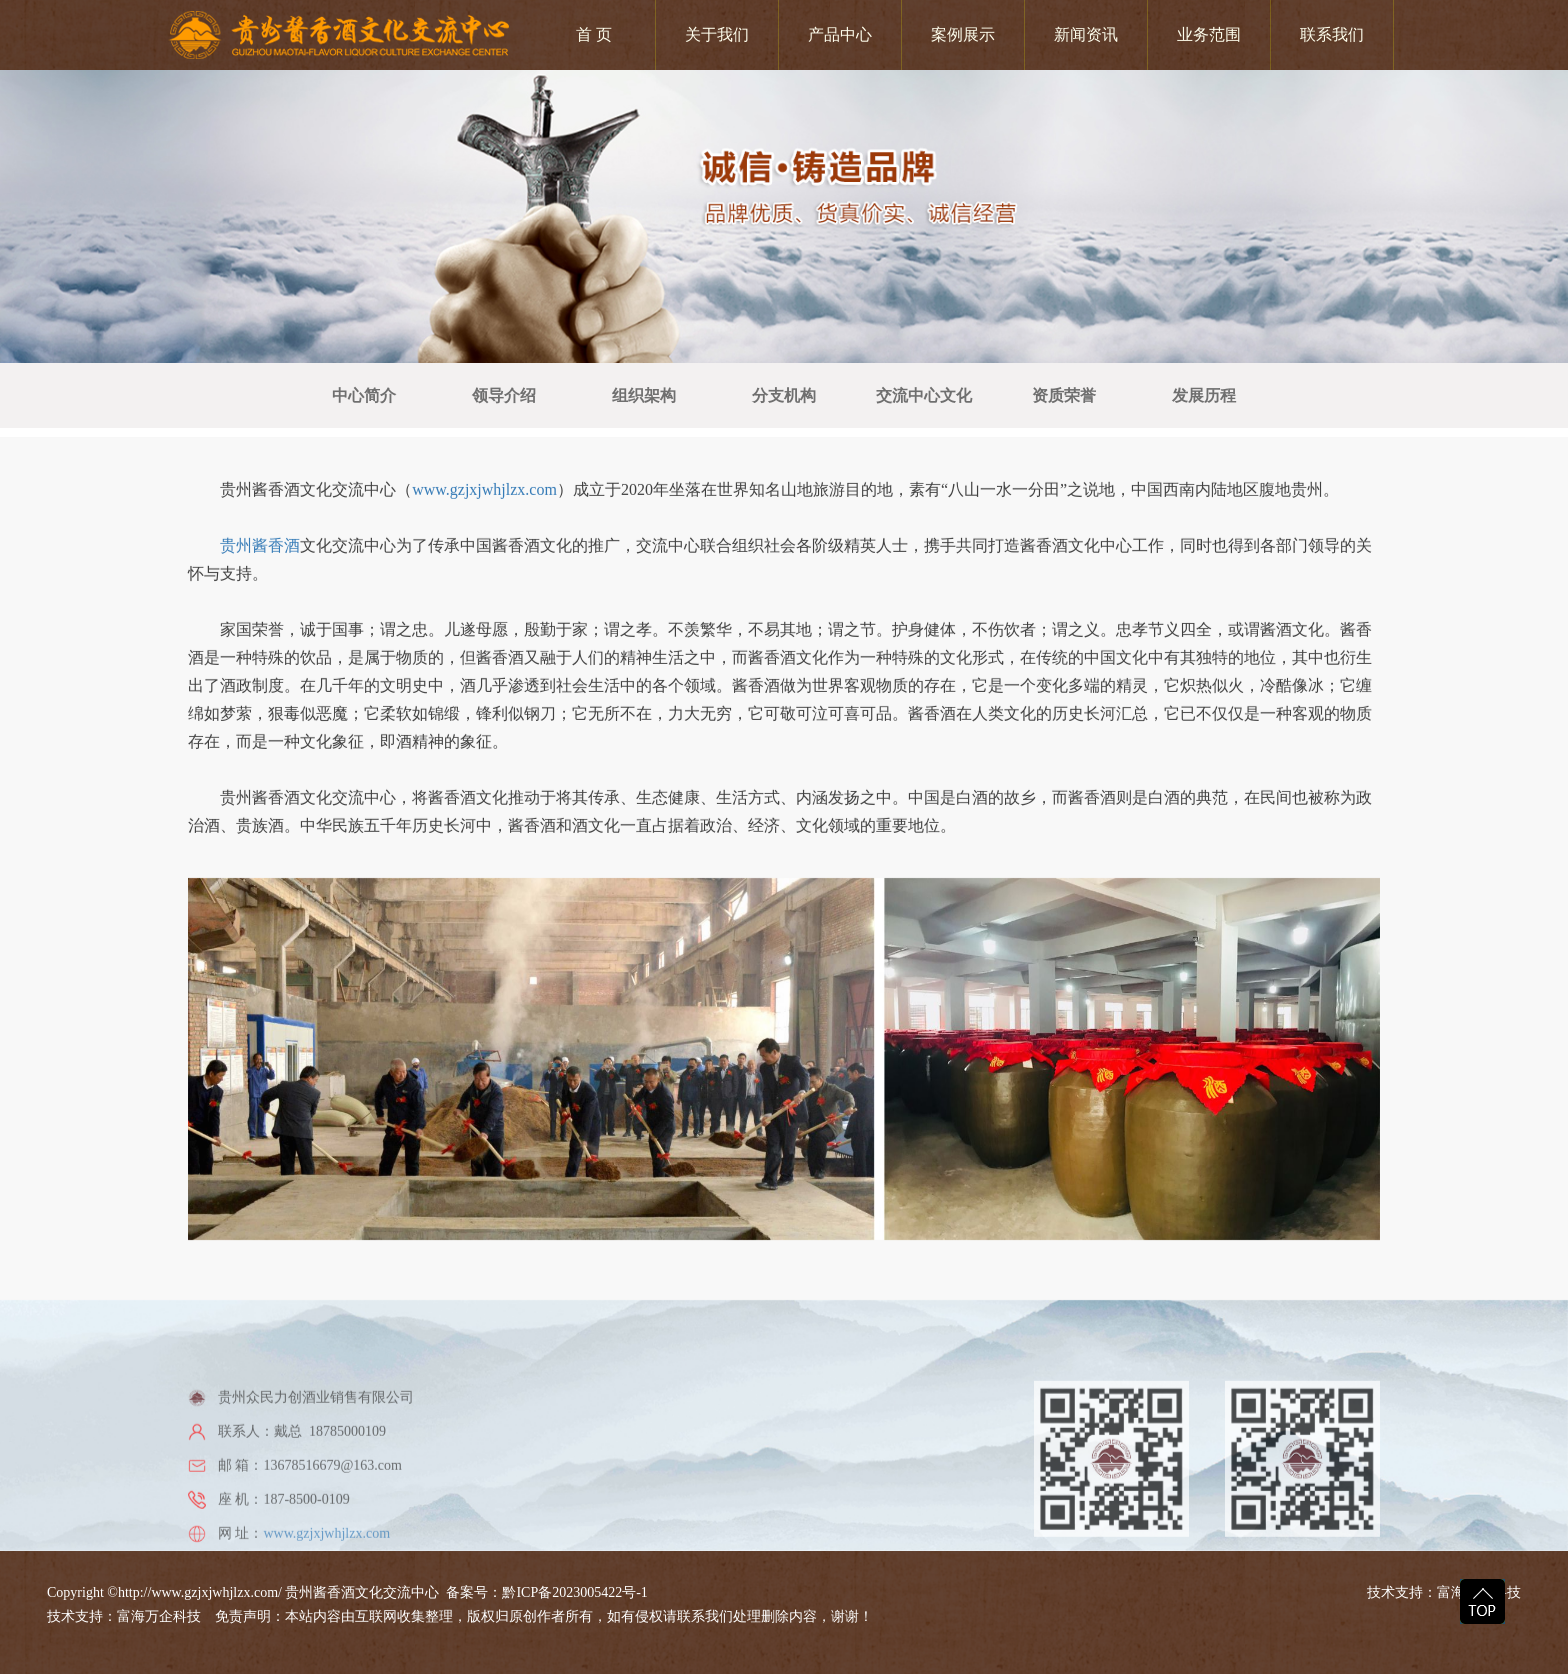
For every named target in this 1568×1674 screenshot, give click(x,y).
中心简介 (364, 395)
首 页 (594, 34)
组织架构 (644, 395)
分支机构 (784, 395)
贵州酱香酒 (260, 576)
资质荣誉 (1064, 395)
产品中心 (840, 34)
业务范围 (1209, 34)
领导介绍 (504, 395)
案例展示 (963, 34)
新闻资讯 (1086, 34)
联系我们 (1332, 34)
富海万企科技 (162, 1616)
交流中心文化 (924, 395)
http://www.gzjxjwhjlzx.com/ (200, 1592)
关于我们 (717, 34)
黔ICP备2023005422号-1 (574, 1592)
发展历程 (1204, 395)
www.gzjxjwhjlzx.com (484, 520)
